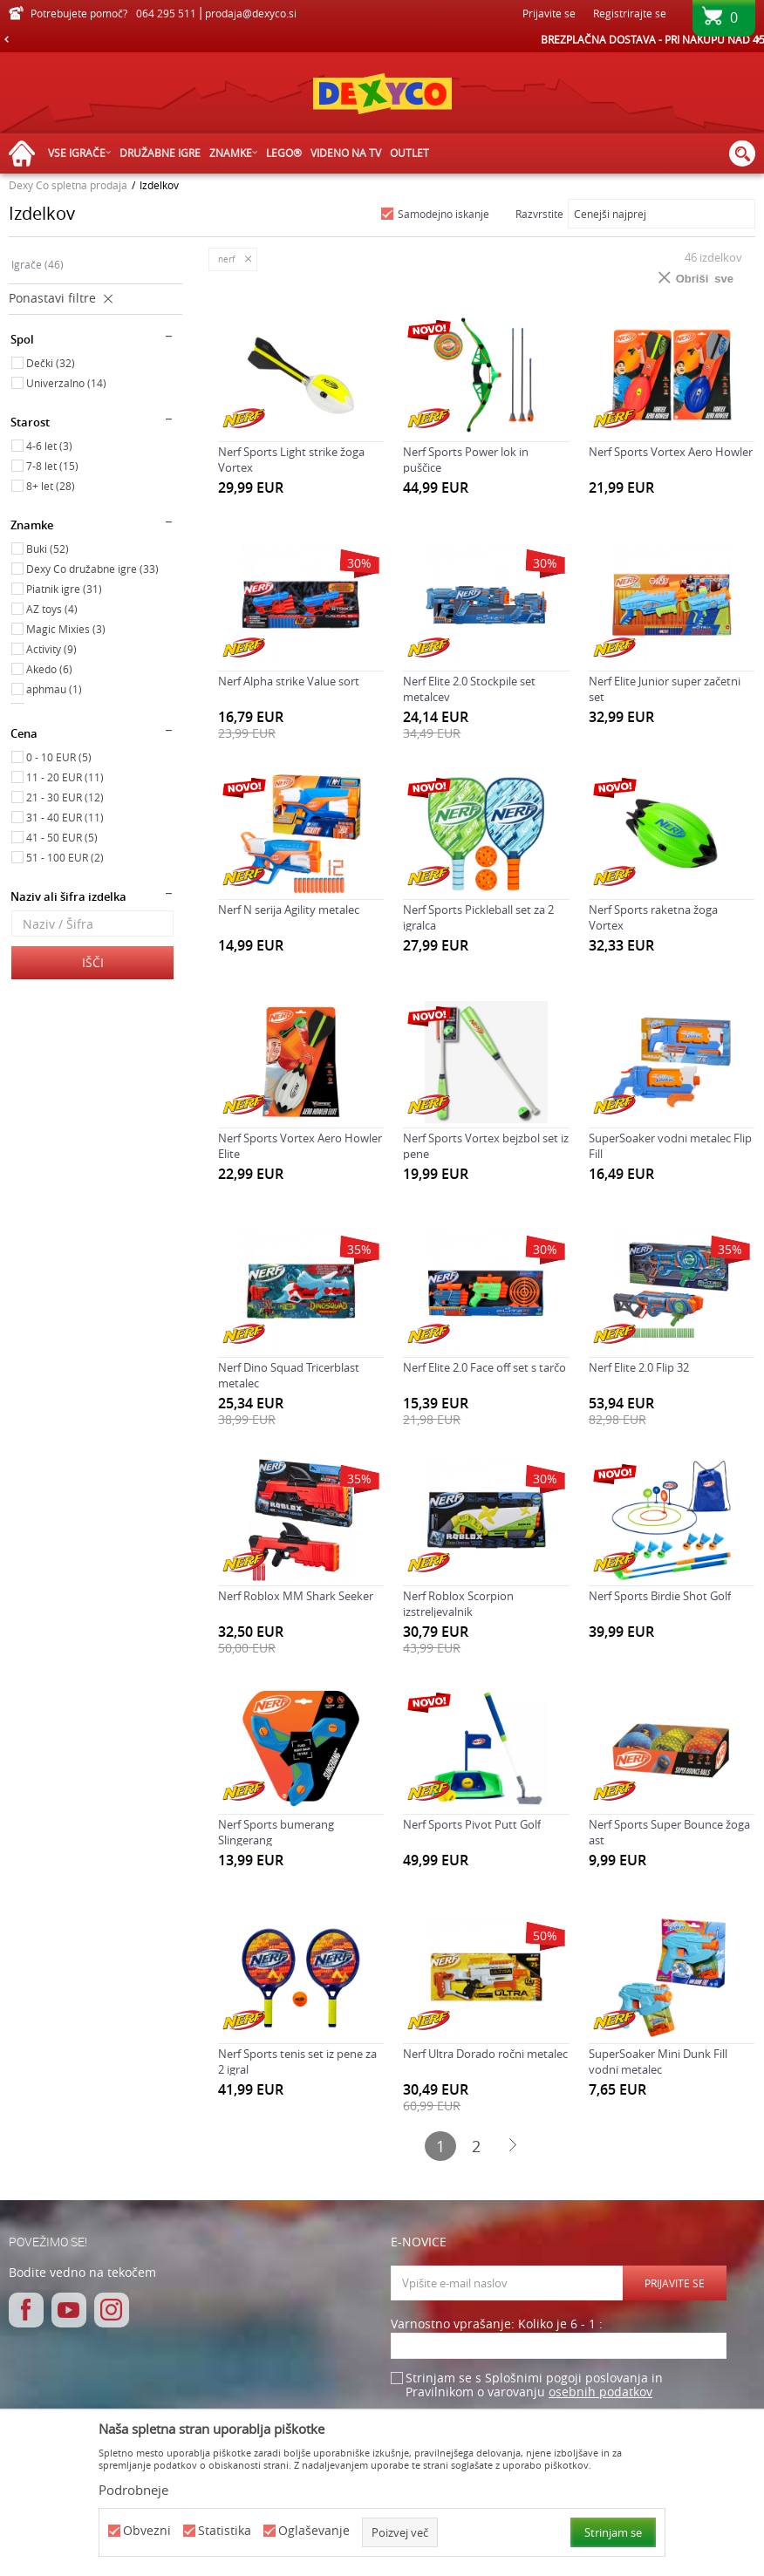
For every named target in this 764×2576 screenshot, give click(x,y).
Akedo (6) (49, 669)
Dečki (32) (50, 363)
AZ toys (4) (52, 609)
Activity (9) (51, 649)
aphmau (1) (54, 689)
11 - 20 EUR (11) (65, 777)
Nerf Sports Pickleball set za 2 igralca (478, 917)
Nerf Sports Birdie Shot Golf (660, 1596)
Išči (93, 962)
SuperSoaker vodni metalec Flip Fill (670, 1146)
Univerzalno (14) (66, 383)
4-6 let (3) (49, 446)
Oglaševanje (314, 2531)
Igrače (37, 264)
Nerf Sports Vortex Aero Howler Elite (300, 1146)
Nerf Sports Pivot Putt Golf (472, 1824)
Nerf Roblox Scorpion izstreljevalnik (458, 1603)
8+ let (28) (50, 486)
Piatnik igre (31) (64, 589)
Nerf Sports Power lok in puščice (466, 459)
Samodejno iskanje (443, 214)
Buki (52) (47, 548)
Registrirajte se (629, 13)
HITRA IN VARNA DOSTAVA (381, 39)
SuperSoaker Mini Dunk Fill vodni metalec (658, 2061)
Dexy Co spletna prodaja (68, 185)
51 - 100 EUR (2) (65, 857)
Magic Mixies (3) (66, 629)
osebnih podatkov (600, 2391)
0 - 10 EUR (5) (59, 757)
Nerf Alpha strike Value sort (288, 681)
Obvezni (147, 2531)
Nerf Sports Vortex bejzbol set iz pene (486, 1146)
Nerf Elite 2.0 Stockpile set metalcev (469, 689)
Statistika (224, 2531)
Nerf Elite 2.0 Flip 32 (639, 1367)
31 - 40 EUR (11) (65, 817)
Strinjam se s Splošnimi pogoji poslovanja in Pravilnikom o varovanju (534, 2385)
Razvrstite (539, 214)
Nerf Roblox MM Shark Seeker (295, 1596)
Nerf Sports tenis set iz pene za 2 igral (297, 2061)
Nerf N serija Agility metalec (288, 909)
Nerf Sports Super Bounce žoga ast (669, 1832)
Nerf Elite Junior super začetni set (664, 689)
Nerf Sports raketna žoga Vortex (653, 917)
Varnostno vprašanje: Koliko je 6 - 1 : (497, 2324)
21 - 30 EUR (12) (65, 797)
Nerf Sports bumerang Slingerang (276, 1832)
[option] (382, 39)
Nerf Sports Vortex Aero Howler (671, 452)
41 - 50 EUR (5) (62, 837)
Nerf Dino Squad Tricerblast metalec (288, 1375)
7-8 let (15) (52, 466)
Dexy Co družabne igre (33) (92, 569)
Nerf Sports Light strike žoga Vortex (291, 459)
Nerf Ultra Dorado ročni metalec (485, 2053)
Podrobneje (133, 2489)
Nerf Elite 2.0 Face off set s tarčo (484, 1367)
